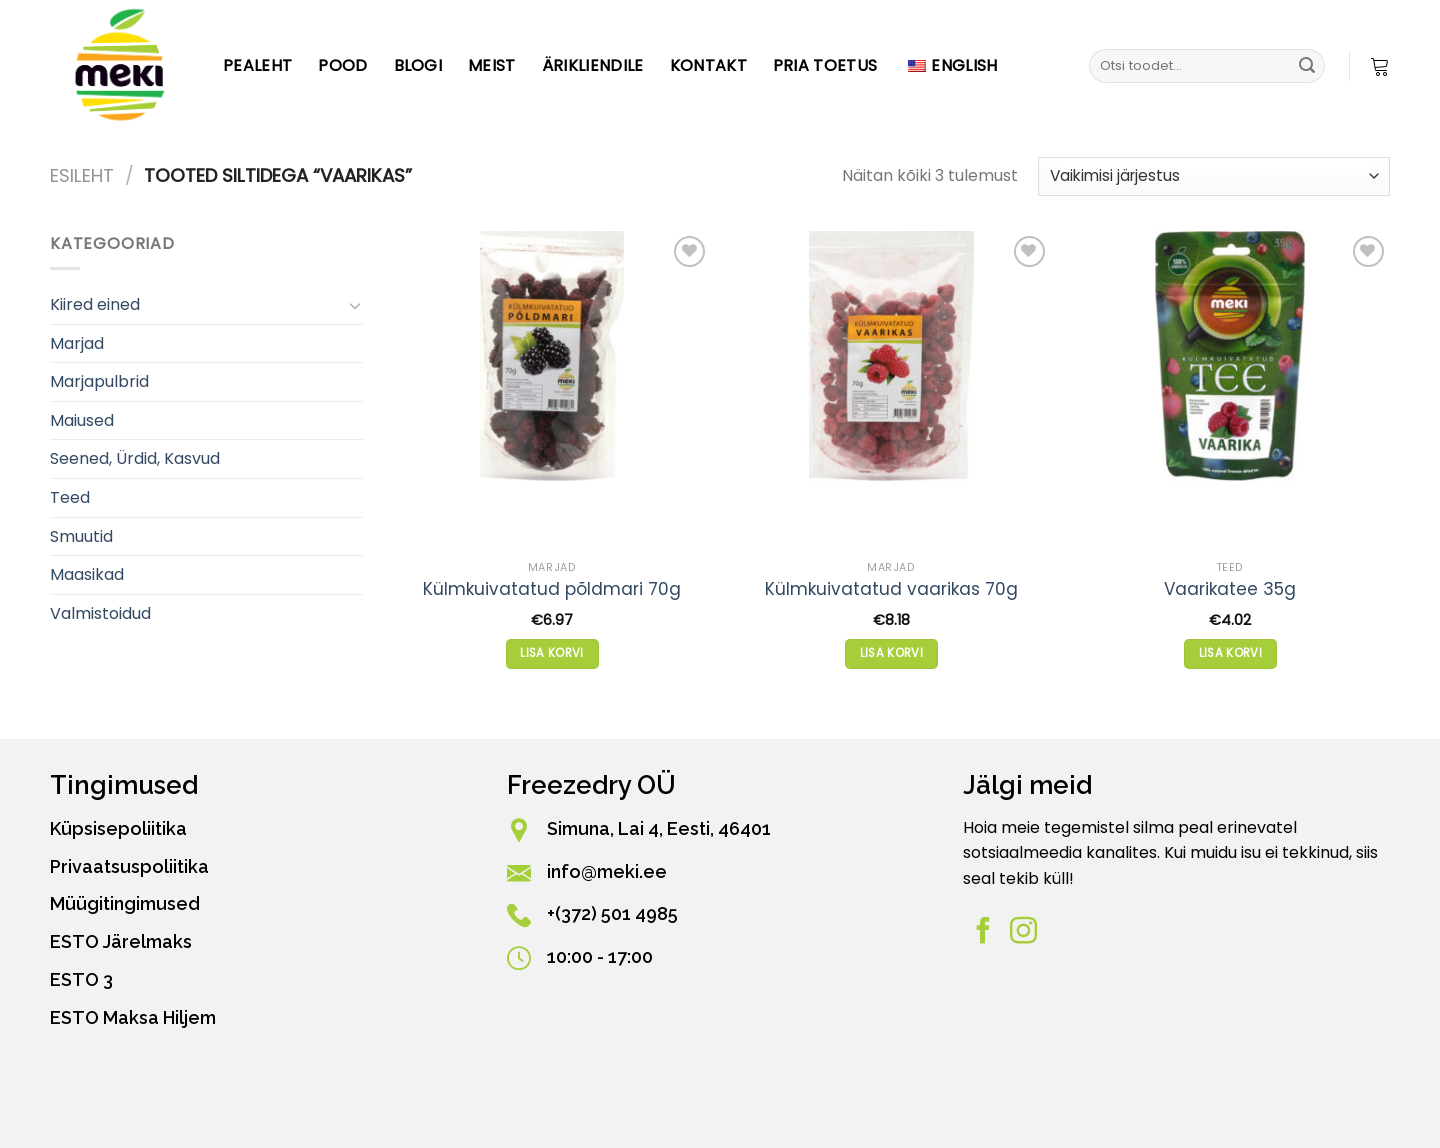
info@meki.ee (607, 871)
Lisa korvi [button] (551, 653)
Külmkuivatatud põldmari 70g (552, 589)
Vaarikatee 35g (1230, 589)
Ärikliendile (593, 65)
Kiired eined (95, 304)
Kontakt (708, 65)
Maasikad (87, 574)
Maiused (82, 420)
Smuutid (81, 536)
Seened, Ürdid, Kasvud (135, 458)
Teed (70, 497)
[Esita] (1307, 66)
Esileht (82, 175)
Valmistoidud (100, 613)
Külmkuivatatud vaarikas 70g (891, 589)
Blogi (418, 65)
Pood (342, 65)
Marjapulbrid (99, 381)
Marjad (77, 343)
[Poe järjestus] (1214, 176)
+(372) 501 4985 (612, 913)
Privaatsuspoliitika (129, 866)
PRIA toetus (825, 65)
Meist (492, 65)
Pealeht (257, 65)
